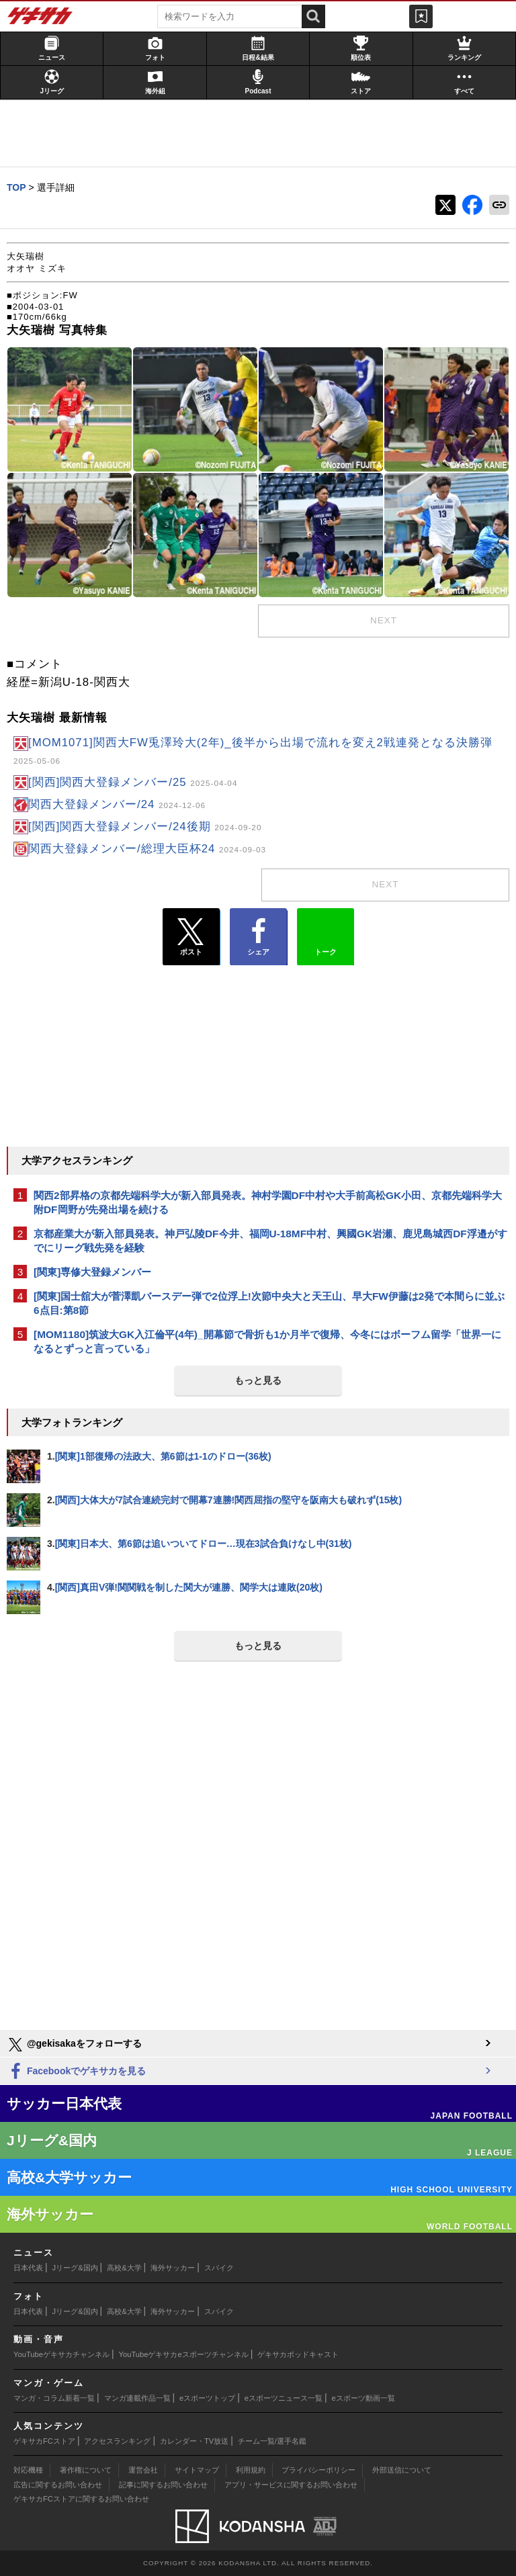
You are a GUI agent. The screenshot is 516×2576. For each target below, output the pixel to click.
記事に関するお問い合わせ (163, 2485)
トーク (325, 934)
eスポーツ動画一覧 (363, 2398)
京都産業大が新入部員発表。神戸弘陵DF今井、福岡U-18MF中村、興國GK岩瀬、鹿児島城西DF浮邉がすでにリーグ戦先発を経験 (270, 1240)
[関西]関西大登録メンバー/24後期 (144, 826)
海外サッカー (172, 2268)
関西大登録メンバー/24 (117, 804)
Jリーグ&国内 (75, 2268)
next (383, 620)
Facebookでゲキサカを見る (76, 2071)
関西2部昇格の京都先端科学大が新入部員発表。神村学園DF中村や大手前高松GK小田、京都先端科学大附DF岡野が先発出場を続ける (268, 1202)
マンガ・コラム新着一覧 (54, 2398)
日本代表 (28, 2268)
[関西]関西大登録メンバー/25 (132, 782)
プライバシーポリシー (318, 2470)
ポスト (191, 937)
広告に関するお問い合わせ (57, 2485)
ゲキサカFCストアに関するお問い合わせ (81, 2499)
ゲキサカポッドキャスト (298, 2354)
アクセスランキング (117, 2441)
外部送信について (401, 2470)
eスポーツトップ (207, 2398)
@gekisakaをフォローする (74, 2044)
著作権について (86, 2470)
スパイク (219, 2268)
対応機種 (28, 2470)
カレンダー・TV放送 (194, 2441)
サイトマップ (197, 2470)
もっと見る (258, 1380)
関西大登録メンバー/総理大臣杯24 (147, 848)
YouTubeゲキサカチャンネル (61, 2354)
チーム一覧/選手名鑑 (272, 2441)
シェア (258, 937)
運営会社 (143, 2470)
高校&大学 (124, 2268)
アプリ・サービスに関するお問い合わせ (290, 2485)
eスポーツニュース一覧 (283, 2398)
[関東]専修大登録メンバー (92, 1272)
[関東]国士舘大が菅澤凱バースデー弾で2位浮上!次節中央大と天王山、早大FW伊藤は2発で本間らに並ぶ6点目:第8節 (269, 1303)
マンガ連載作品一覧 (137, 2398)
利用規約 (250, 2470)
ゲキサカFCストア (44, 2441)
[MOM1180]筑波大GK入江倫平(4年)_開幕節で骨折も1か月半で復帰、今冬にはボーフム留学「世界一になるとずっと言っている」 (267, 1341)
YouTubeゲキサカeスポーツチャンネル (184, 2354)
